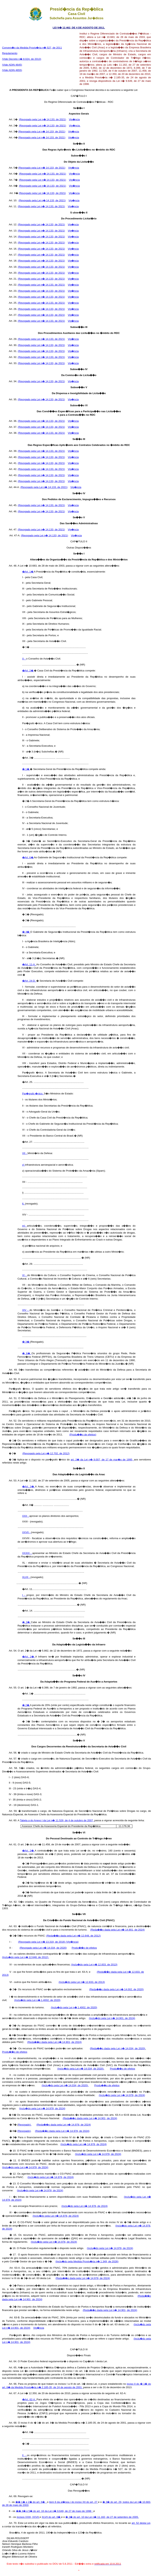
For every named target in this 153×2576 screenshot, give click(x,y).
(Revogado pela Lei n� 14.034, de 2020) (43, 1947)
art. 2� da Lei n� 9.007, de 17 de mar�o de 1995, (102, 1459)
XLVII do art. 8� (51, 2517)
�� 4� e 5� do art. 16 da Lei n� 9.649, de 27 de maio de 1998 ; (54, 2511)
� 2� (26, 1622)
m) (24, 1225)
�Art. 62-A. (29, 2399)
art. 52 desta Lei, (141, 2523)
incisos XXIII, (24, 2517)
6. (23, 1203)
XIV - (26, 1310)
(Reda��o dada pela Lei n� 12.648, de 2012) (73, 1935)
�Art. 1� (28, 571)
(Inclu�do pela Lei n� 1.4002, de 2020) (37, 2000)
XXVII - (26, 1532)
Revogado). (24, 2124)
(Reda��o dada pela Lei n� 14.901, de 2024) (117, 1929)
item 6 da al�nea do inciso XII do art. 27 (73, 2502)
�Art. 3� (28, 1486)
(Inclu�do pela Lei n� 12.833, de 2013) (94, 1964)
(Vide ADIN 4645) (12, 64)
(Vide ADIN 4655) (12, 70)
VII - (25, 1153)
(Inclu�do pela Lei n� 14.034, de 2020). (80, 2068)
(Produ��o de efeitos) (82, 1434)
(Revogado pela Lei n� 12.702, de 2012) (45, 1453)
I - (24, 1595)
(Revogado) (24, 2131)
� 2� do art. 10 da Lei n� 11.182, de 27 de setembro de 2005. (102, 2517)
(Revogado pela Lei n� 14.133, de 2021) (42, 119)
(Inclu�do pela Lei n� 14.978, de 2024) (122, 2095)
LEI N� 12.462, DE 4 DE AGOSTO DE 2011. (79, 27)
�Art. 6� (28, 857)
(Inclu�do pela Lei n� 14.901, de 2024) (112, 2018)
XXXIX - (27, 1553)
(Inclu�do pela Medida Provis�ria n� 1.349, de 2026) (86, 2261)
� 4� (26, 931)
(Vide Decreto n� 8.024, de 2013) (21, 59)
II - (24, 2455)
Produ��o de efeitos (84, 1947)
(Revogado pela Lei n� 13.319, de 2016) (42, 1941)
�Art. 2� (28, 670)
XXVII (36, 2517)
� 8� (27, 1353)
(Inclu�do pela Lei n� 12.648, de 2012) (25, 1957)
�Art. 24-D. (29, 980)
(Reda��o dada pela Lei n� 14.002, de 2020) (116, 1989)
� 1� (26, 769)
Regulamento (9, 53)
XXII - (25, 1516)
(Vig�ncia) (72, 1941)
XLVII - (26, 1577)
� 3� (26, 1341)
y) (23, 1164)
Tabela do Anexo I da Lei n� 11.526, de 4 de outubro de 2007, (57, 1820)
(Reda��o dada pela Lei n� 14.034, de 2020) (117, 2048)
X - (24, 658)
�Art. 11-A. (29, 964)
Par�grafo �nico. (33, 1093)
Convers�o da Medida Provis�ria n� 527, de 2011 (32, 47)
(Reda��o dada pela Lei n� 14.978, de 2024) (63, 2124)
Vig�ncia (74, 119)
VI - (24, 1275)
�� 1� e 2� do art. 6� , (31, 2502)
